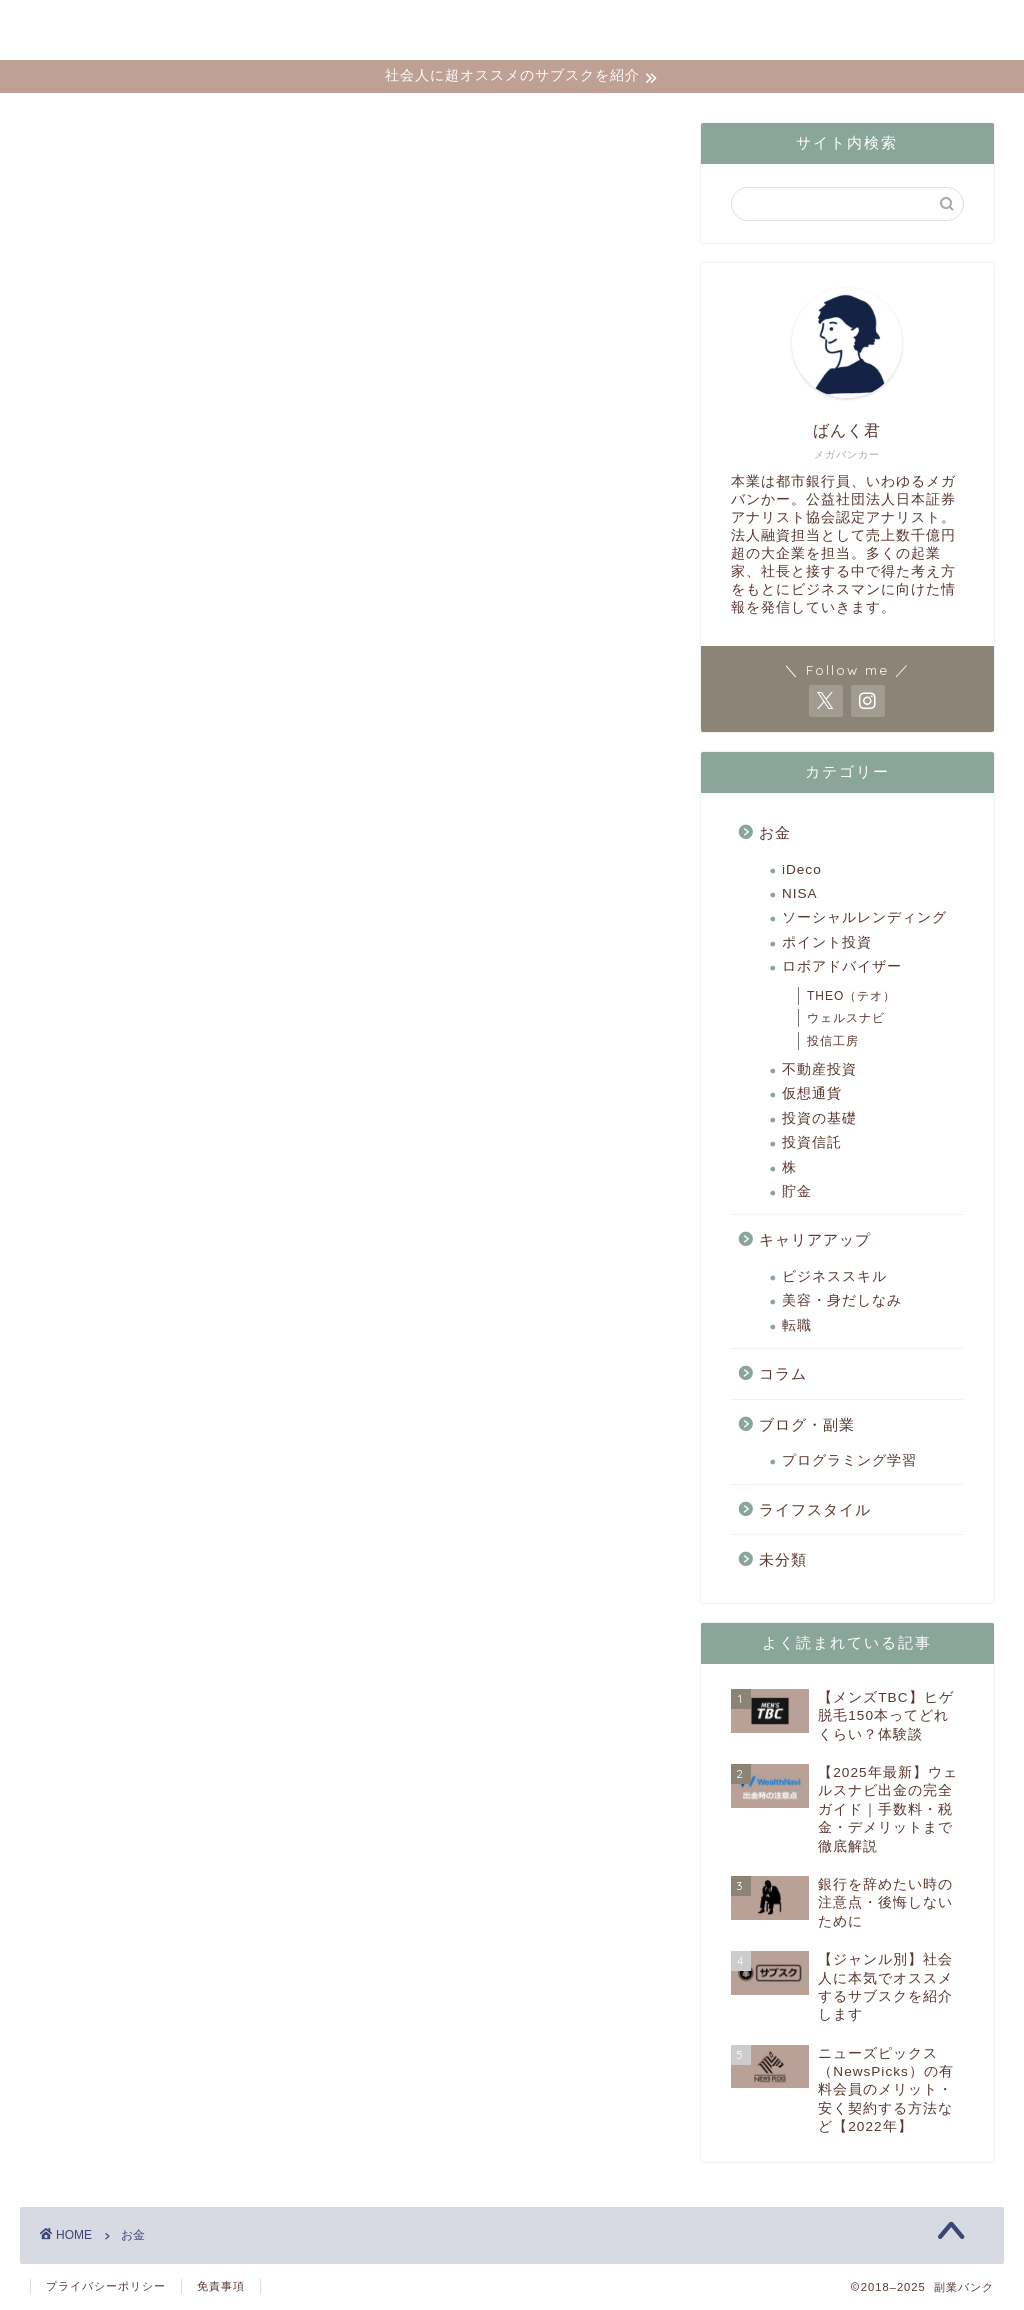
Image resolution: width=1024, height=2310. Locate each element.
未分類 (783, 1559)
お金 (775, 832)
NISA (800, 893)
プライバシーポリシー (106, 2286)
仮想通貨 (812, 1093)
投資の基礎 (819, 1118)
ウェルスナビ (846, 1018)
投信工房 (833, 1041)
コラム (783, 1373)
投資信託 (812, 1142)
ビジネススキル (834, 1276)
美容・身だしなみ (842, 1300)
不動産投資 (819, 1069)
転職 (797, 1325)
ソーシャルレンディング (864, 917)
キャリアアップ (815, 1239)
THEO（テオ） (851, 996)
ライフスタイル (815, 1509)
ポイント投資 (827, 942)
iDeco (802, 869)
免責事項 (221, 2286)
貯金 (797, 1191)
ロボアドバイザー (842, 966)
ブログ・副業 (807, 1424)
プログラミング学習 (849, 1460)
